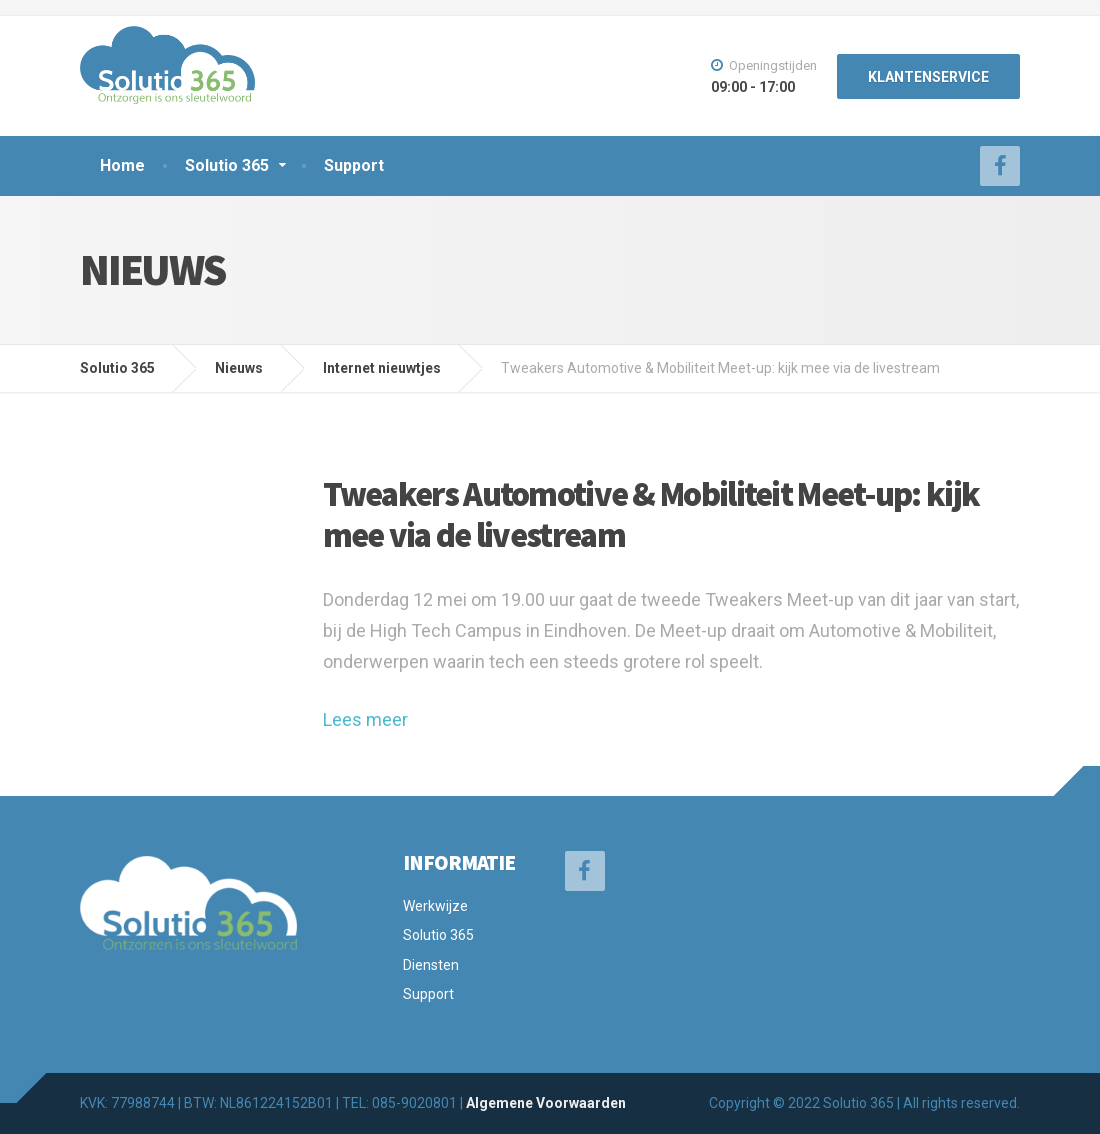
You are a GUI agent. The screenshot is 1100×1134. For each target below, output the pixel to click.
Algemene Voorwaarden (546, 1103)
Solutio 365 (227, 165)
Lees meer (365, 719)
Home (122, 165)
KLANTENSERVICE (928, 77)
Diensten (431, 965)
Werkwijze (435, 906)
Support (354, 165)
